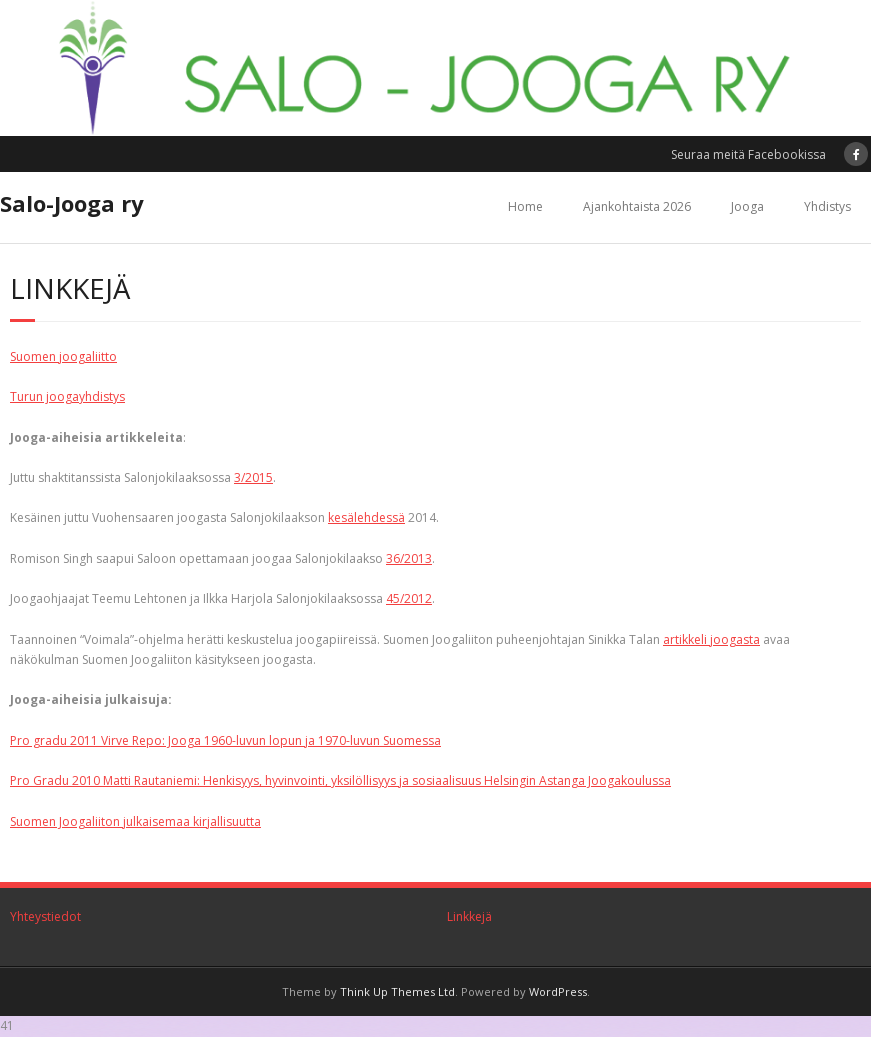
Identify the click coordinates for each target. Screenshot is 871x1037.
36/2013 (409, 558)
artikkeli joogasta (711, 639)
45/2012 (409, 598)
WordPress (558, 991)
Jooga (747, 206)
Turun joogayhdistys (67, 396)
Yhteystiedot (45, 916)
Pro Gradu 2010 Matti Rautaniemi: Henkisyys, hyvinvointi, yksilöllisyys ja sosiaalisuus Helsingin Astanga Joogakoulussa (340, 780)
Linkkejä (469, 916)
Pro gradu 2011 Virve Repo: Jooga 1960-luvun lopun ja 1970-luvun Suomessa (225, 740)
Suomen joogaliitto (63, 356)
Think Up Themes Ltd (397, 991)
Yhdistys (827, 206)
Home (525, 206)
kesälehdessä (366, 517)
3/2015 (253, 477)
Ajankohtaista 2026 (637, 206)
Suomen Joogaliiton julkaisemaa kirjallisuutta (135, 821)
